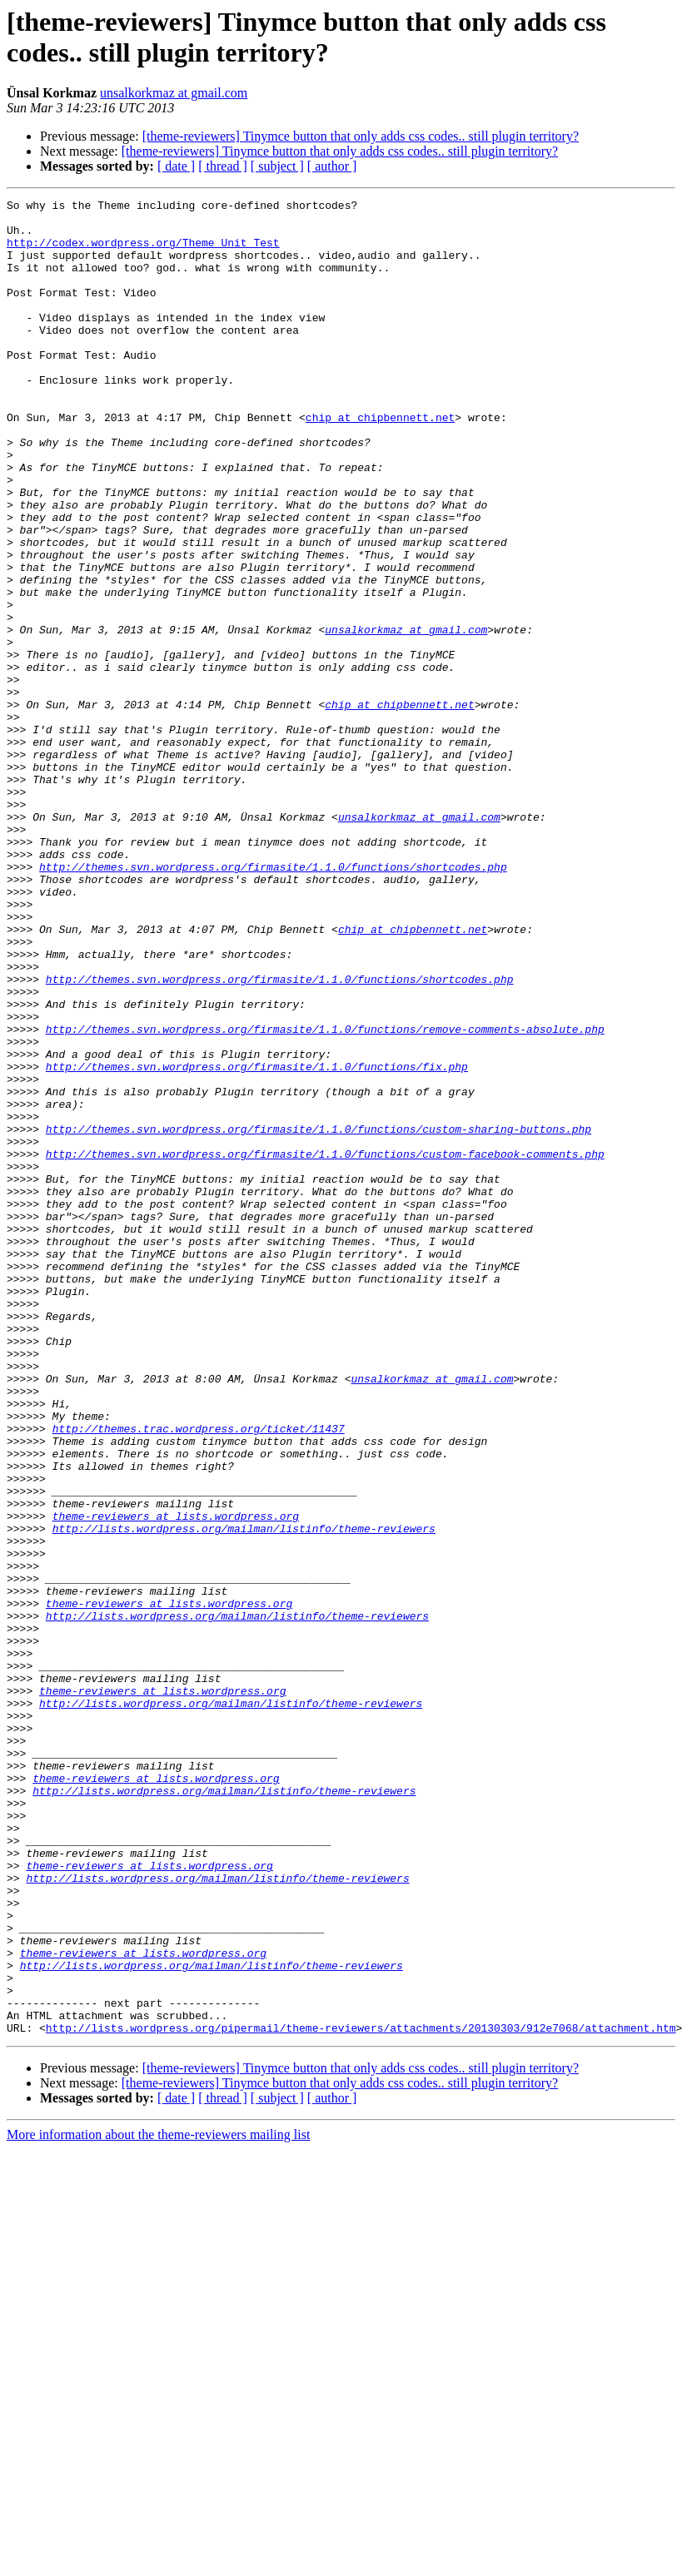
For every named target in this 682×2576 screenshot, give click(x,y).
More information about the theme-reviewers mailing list (158, 2501)
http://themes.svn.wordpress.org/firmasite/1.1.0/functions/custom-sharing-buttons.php (318, 1315)
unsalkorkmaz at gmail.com (173, 93)
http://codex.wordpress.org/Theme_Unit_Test (143, 252)
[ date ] (176, 166)
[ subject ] (277, 166)
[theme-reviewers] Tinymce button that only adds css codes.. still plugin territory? (360, 136)
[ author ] (332, 166)
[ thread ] (222, 166)
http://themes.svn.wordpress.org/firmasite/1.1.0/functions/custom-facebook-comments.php (325, 1345)
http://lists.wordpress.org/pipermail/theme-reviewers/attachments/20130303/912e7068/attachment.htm (361, 2394)
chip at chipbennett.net (380, 461)
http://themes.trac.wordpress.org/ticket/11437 (198, 1675)
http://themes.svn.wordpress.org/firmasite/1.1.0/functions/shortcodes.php (273, 1001)
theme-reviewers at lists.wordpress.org (175, 1780)
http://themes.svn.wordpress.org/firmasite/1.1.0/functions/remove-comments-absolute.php (325, 1196)
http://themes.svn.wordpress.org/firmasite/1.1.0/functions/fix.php (257, 1240)
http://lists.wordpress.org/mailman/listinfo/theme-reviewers (244, 1795)
